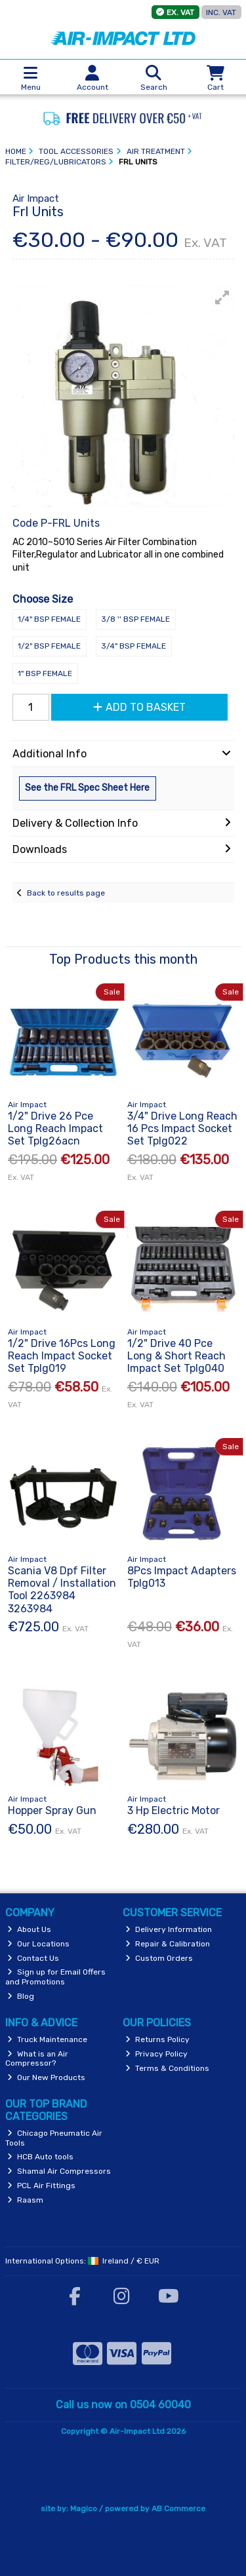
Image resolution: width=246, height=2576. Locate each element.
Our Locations (38, 1943)
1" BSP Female (45, 673)
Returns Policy (157, 2039)
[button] (222, 297)
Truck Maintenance (47, 2039)
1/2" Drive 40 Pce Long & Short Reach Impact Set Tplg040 (176, 1355)
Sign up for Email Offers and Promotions (55, 1976)
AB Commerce (178, 2508)
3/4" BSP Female (133, 646)
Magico (83, 2508)
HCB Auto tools (40, 2156)
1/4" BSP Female (49, 619)
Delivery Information (168, 1929)
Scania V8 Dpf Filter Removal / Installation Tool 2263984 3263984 (62, 1589)
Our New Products (46, 2077)
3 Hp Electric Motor (173, 1810)
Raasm (25, 2200)
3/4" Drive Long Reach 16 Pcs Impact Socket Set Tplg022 (182, 1128)
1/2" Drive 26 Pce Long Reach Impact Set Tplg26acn (55, 1128)
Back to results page (66, 893)
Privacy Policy (156, 2053)
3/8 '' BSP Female (135, 619)
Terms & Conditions (167, 2068)
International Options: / (82, 2260)
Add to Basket (139, 707)
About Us (29, 1929)
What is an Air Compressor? (37, 2058)
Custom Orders (159, 1958)
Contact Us (33, 1958)
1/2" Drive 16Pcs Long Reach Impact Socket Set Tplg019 (61, 1355)
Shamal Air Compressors (59, 2171)
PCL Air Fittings (41, 2185)
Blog (20, 1996)
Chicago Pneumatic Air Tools (54, 2138)
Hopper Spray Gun (52, 1810)
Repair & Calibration (167, 1943)
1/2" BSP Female (49, 646)
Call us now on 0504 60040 (123, 2404)
